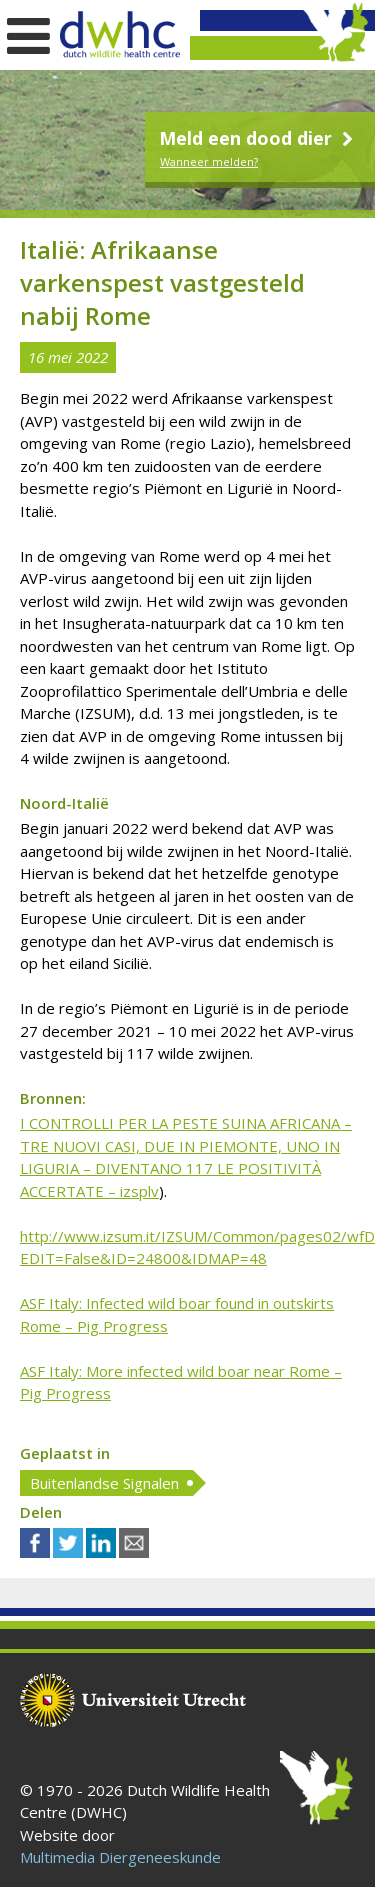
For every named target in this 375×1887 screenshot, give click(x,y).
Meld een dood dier (258, 138)
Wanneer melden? (209, 161)
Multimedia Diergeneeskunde (120, 1857)
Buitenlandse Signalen (104, 1483)
